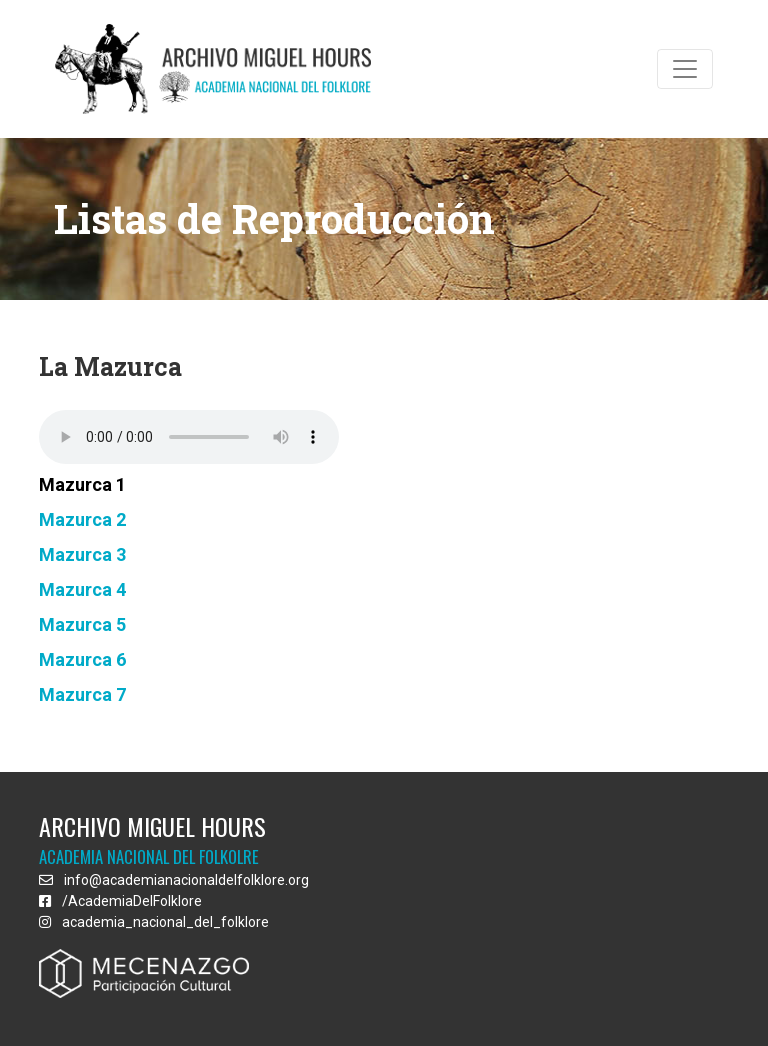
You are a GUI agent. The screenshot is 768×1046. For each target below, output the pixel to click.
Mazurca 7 (82, 694)
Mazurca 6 (82, 659)
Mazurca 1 (82, 484)
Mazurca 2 (82, 519)
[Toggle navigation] (685, 69)
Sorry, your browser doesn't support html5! (189, 437)
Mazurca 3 (82, 554)
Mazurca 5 (82, 624)
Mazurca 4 (82, 589)
